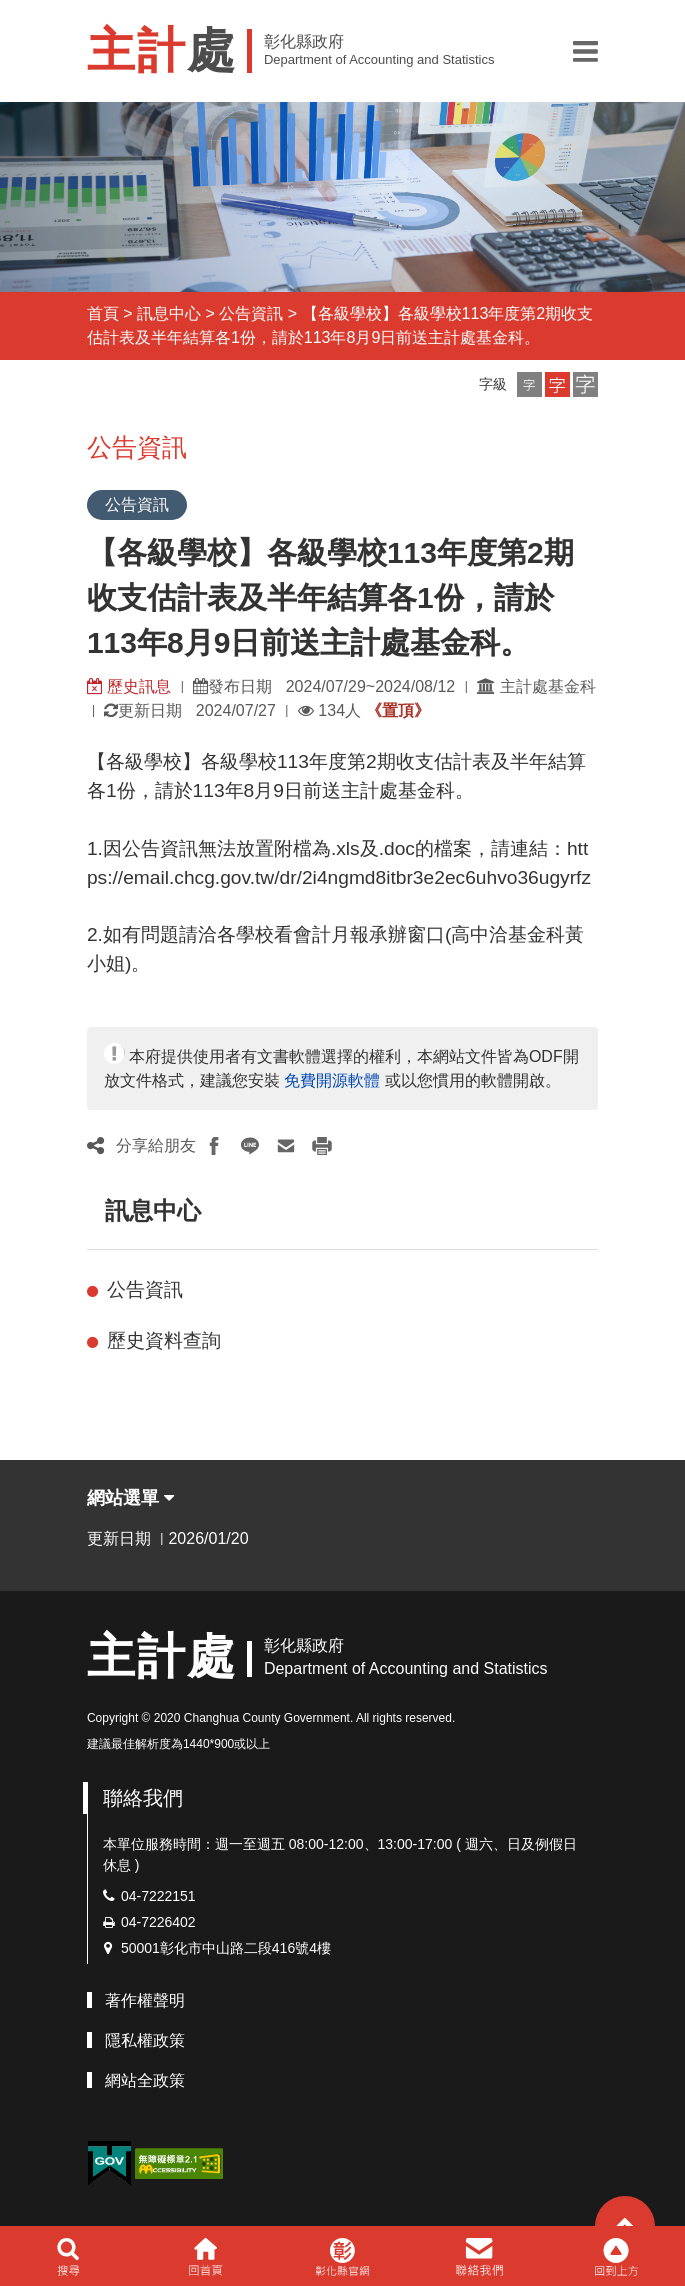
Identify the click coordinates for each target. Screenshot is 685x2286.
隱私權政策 (145, 2040)
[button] (585, 51)
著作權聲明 (145, 2000)
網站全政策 (145, 2080)
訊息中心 (169, 313)
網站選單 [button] (130, 1498)
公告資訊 (251, 313)
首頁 (103, 313)
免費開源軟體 (332, 1080)
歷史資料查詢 (164, 1340)
